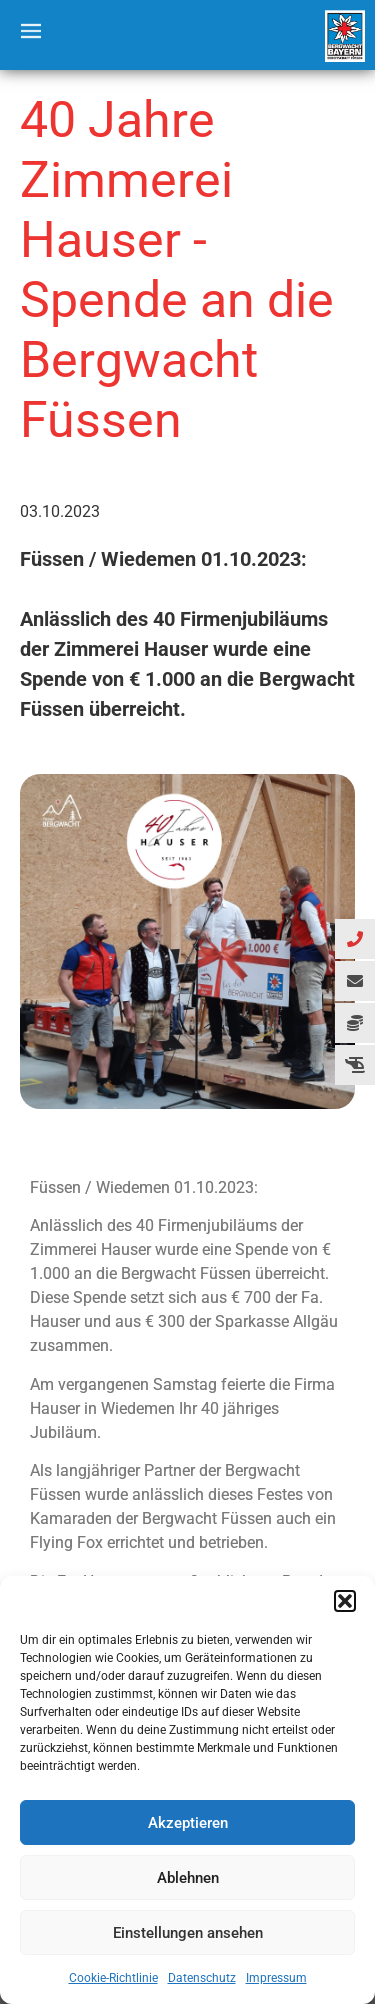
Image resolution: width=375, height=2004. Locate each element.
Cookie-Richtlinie (113, 1978)
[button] (345, 1601)
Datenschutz (202, 1978)
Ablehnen (188, 1878)
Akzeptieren (188, 1823)
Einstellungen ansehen (188, 1933)
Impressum (276, 1978)
